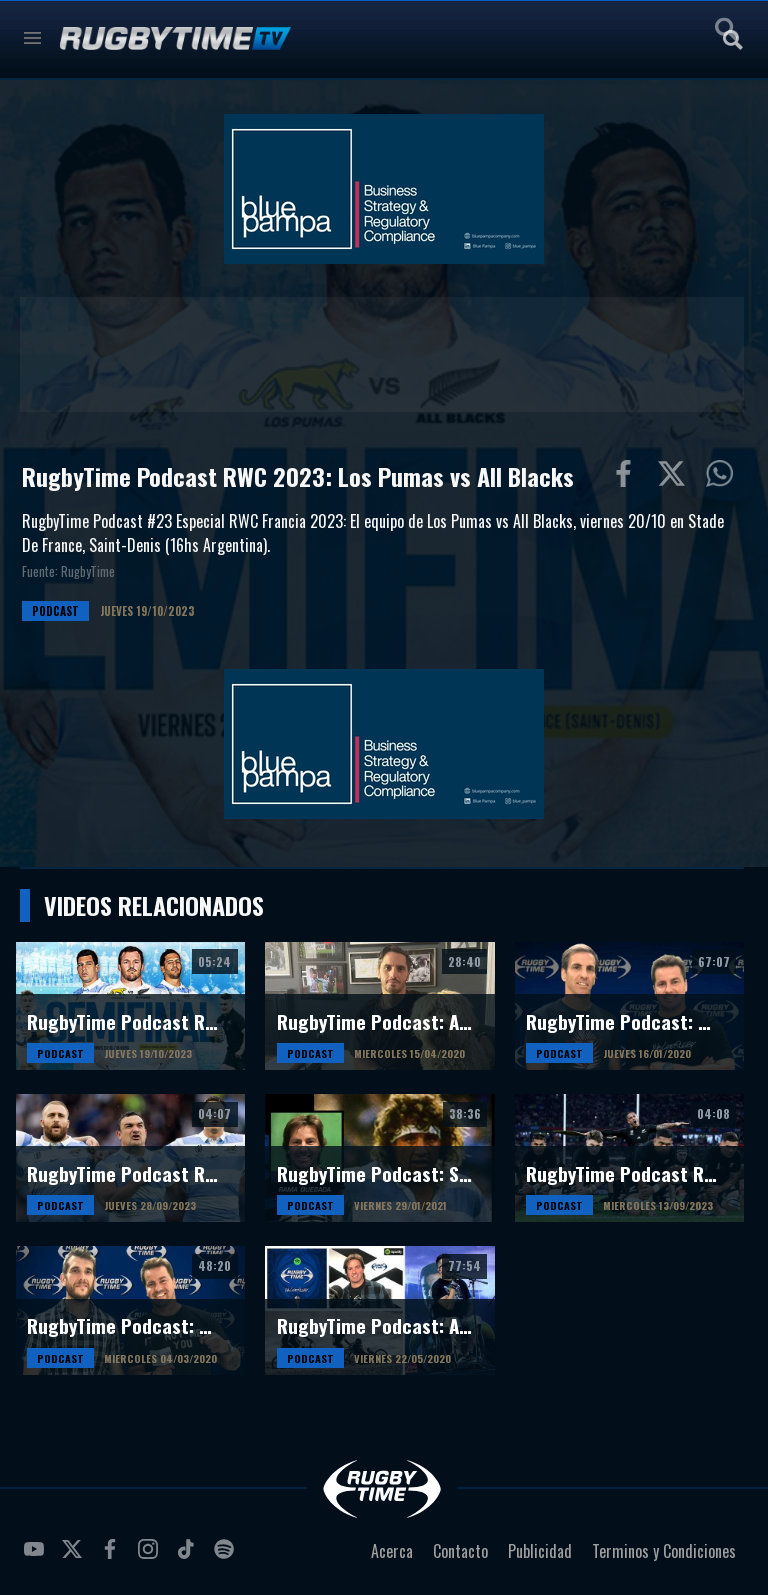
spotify (227, 1557)
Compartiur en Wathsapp (724, 478)
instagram (151, 1557)
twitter (75, 1557)
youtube (37, 1557)
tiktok (189, 1557)
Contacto (460, 1551)
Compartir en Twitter (676, 478)
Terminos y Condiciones (664, 1551)
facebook (113, 1557)
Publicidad (540, 1551)
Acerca (392, 1551)
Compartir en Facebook (628, 478)
